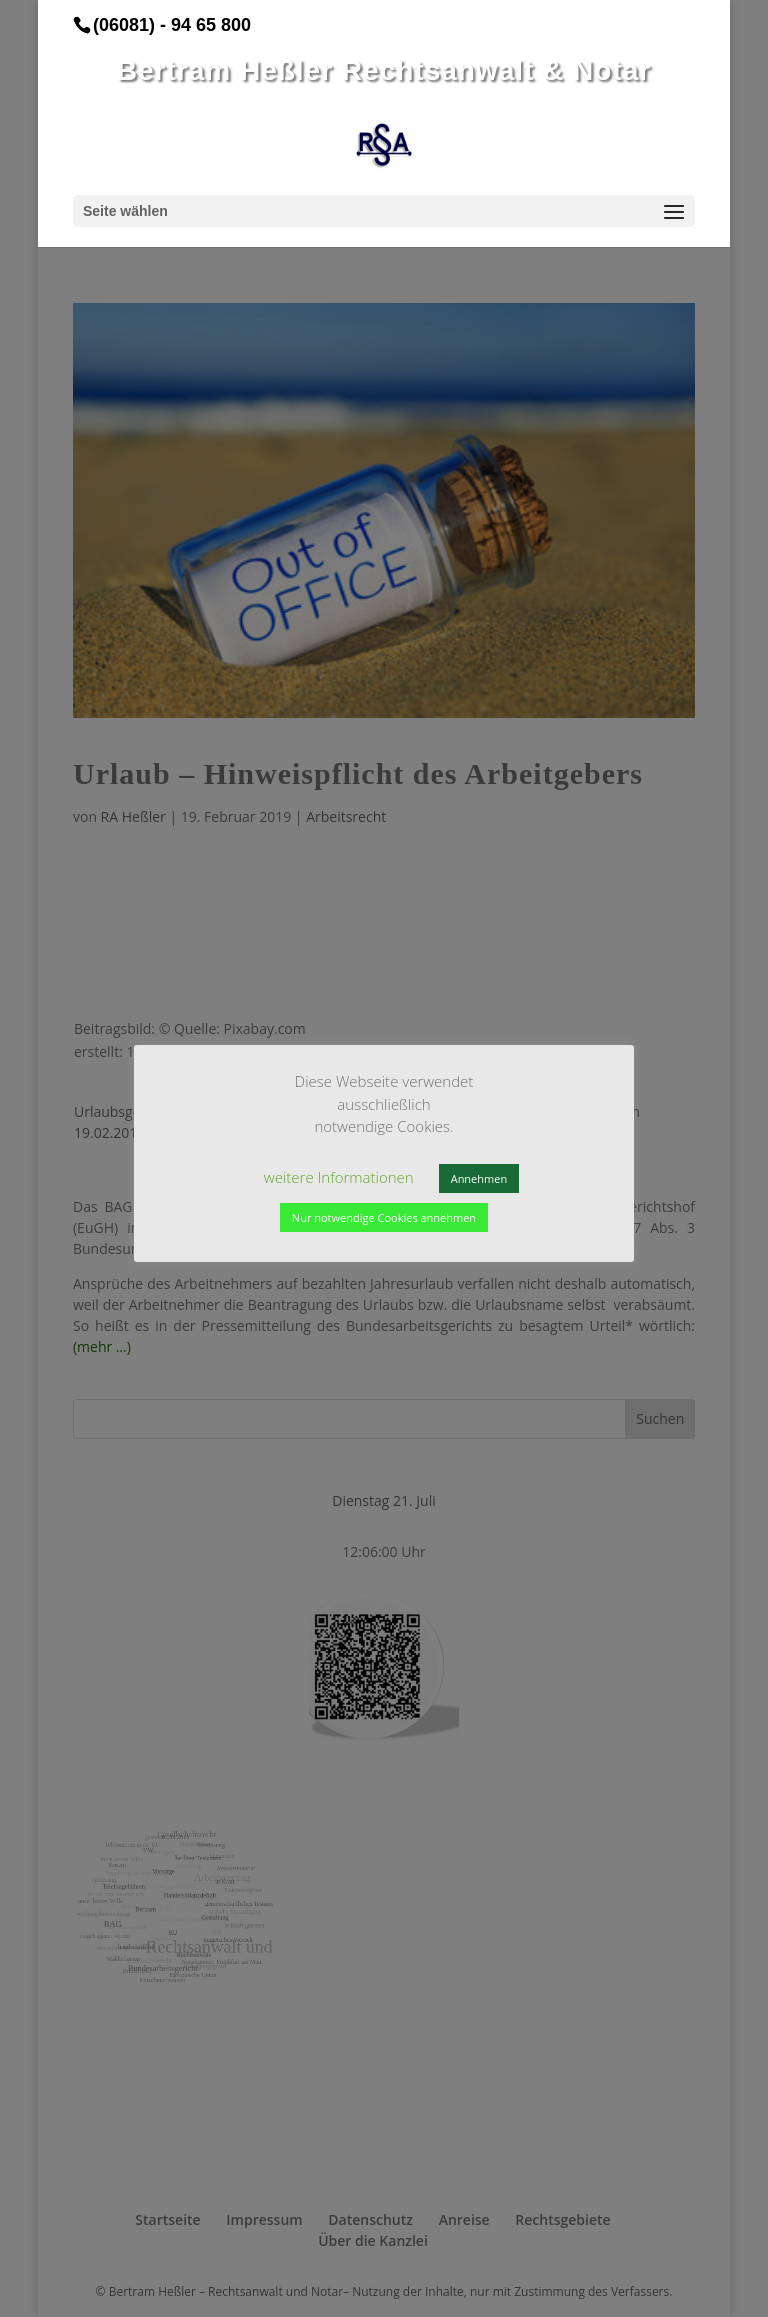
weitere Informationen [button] (339, 1177)
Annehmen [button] (479, 1178)
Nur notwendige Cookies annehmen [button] (384, 1217)
